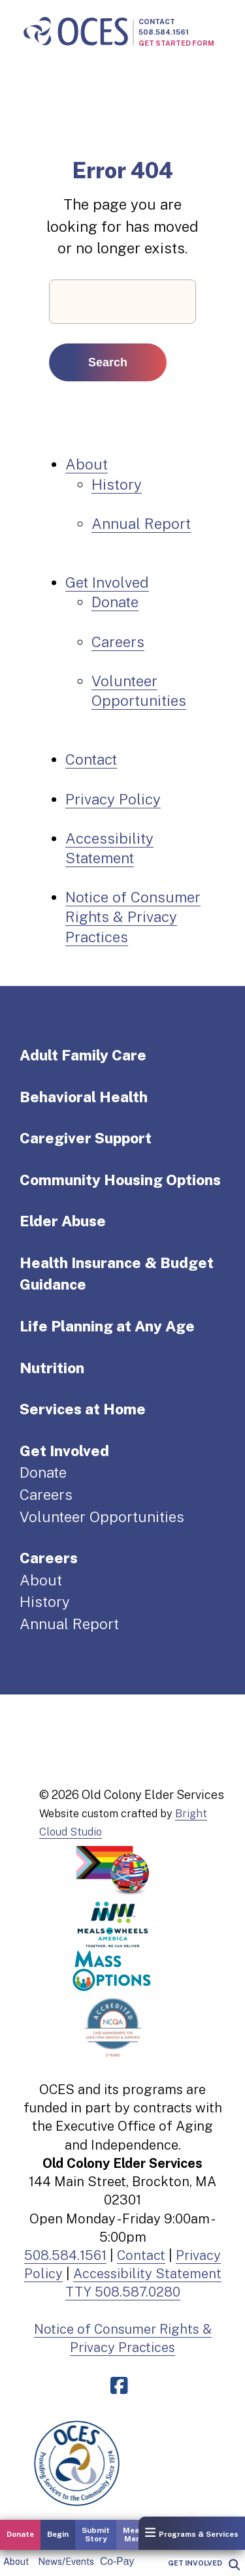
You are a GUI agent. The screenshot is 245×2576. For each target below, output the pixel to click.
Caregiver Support (86, 1138)
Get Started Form (176, 43)
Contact (157, 21)
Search (107, 362)
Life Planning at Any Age (107, 1326)
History (116, 484)
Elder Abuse (63, 1221)
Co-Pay (117, 2561)
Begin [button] (58, 2534)
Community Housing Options (120, 1179)
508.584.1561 (164, 32)
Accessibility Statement (147, 2274)
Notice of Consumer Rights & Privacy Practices (133, 917)
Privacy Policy (113, 799)
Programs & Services (191, 2532)
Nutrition (52, 1368)
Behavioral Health (84, 1097)
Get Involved (195, 2563)
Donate (115, 602)
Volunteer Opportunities (102, 1516)
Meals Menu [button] (134, 2534)
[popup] (233, 2565)
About (16, 2561)
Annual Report (141, 523)
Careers (117, 641)
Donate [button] (20, 2534)
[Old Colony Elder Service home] (76, 32)
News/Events (66, 2561)
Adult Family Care (83, 1055)
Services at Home (83, 1409)
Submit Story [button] (96, 2534)
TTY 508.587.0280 (122, 2292)
